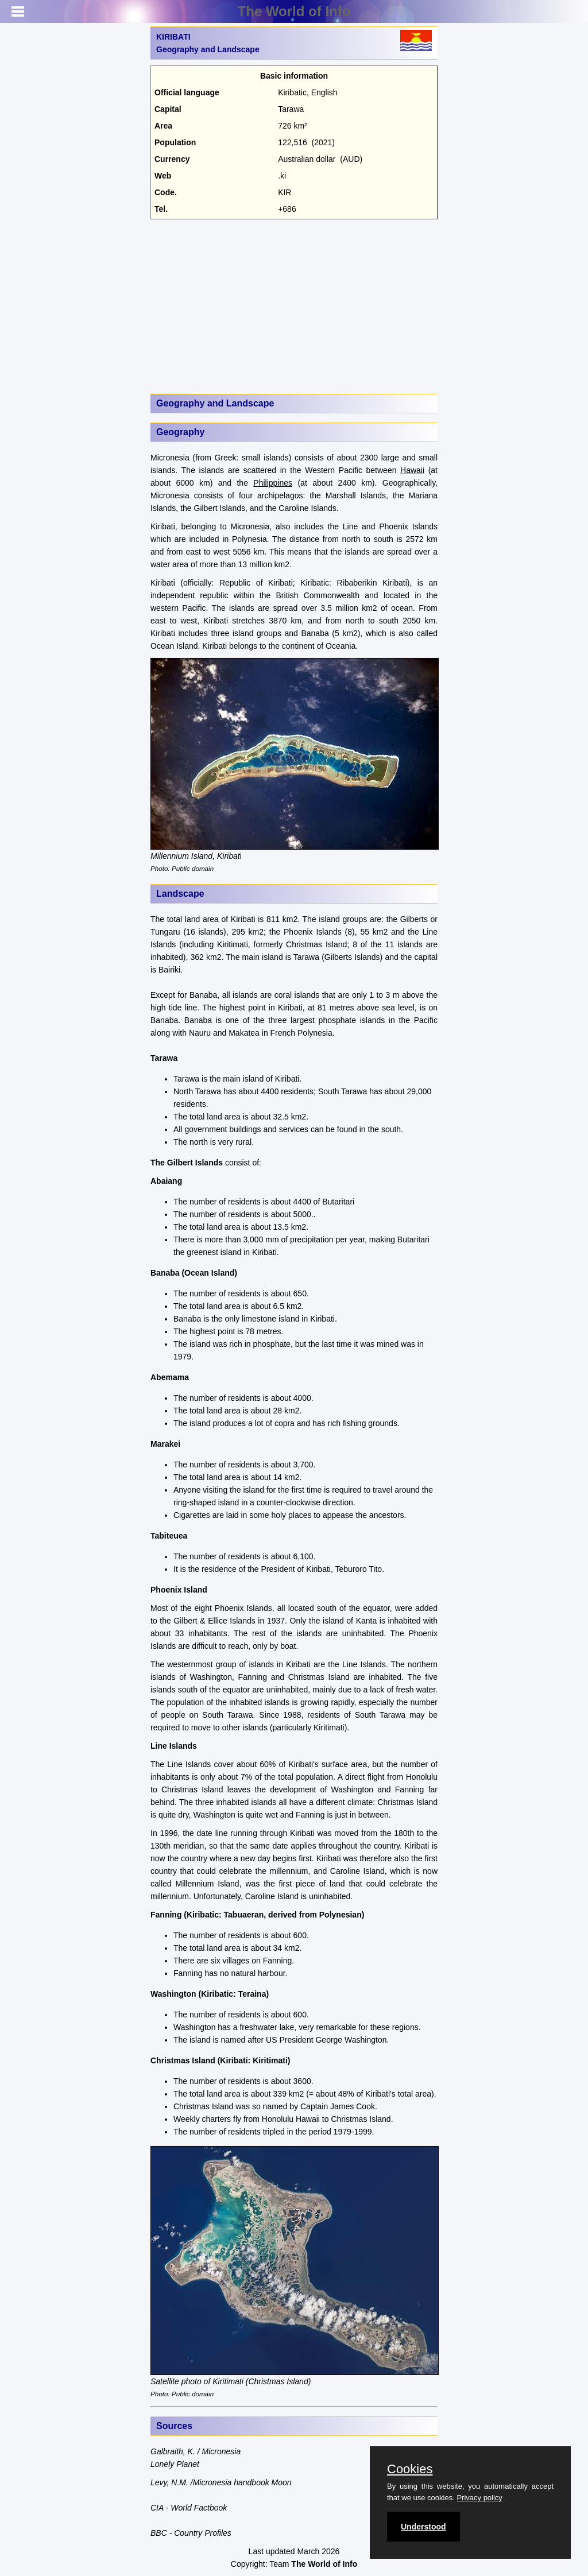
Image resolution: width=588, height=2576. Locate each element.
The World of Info (294, 11)
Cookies (409, 2469)
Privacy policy (479, 2497)
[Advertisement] (294, 305)
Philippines (272, 482)
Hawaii (412, 470)
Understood (423, 2526)
